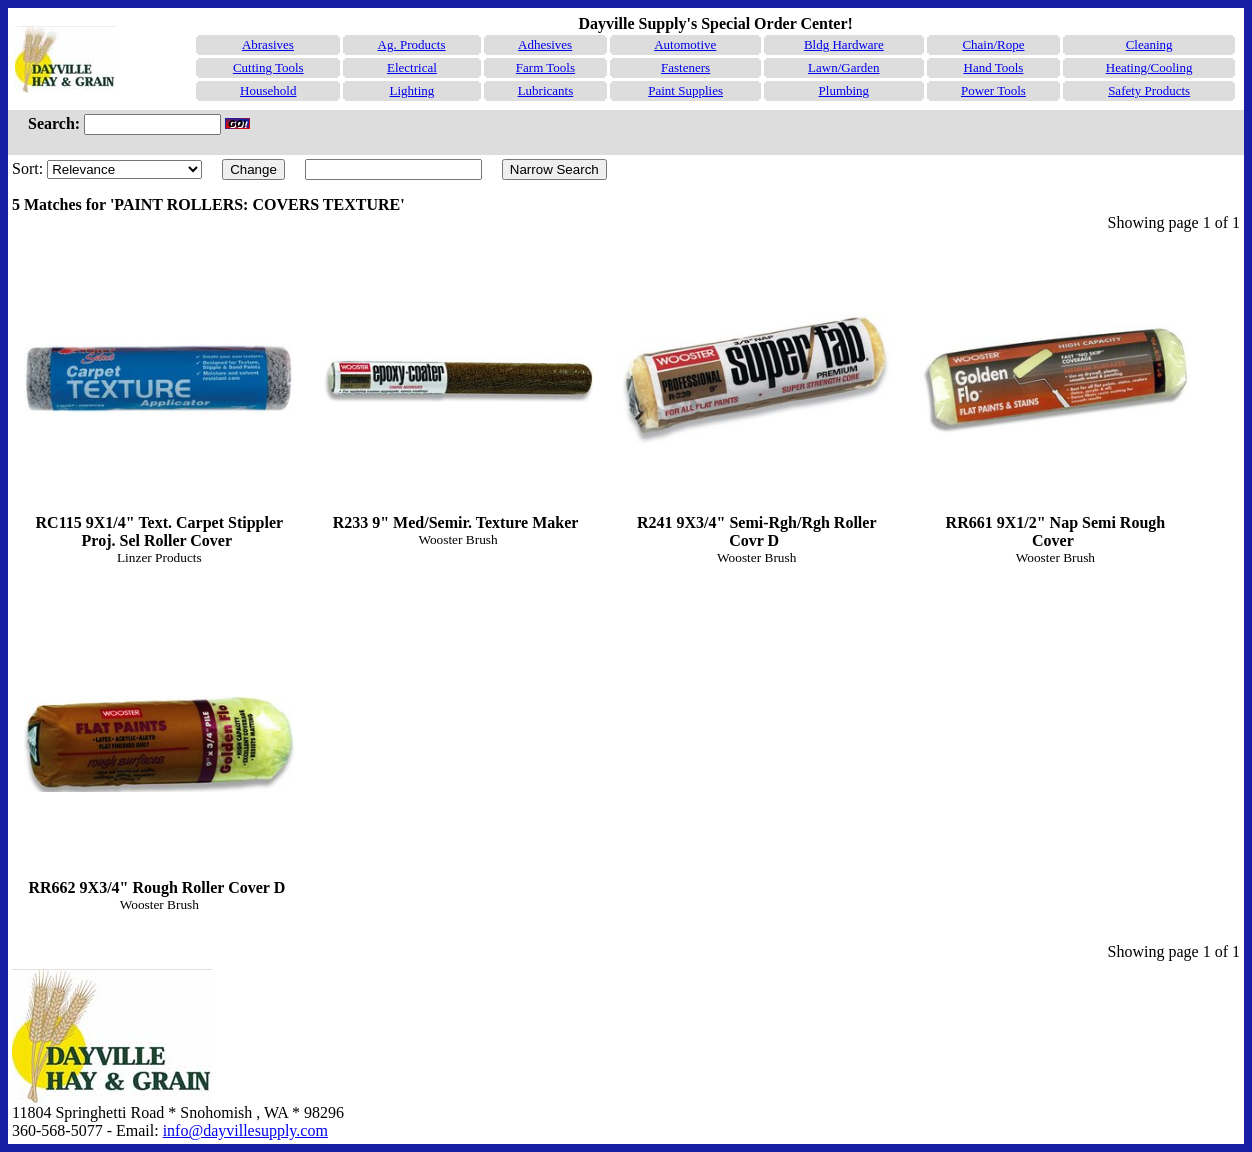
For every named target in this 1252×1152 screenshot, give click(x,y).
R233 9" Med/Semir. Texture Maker (458, 387)
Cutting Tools (268, 67)
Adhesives (545, 44)
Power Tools (993, 90)
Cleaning (1149, 44)
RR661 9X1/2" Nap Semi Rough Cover (1055, 396)
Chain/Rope (993, 44)
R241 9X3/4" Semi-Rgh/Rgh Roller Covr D (757, 396)
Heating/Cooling (1149, 67)
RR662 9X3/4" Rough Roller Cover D (159, 752)
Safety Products (1149, 90)
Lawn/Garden (843, 67)
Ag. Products (412, 44)
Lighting (412, 90)
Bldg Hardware (844, 44)
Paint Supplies (685, 90)
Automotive (685, 44)
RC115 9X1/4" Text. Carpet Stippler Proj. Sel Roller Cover (159, 396)
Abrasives (268, 44)
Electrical (412, 67)
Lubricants (546, 90)
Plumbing (844, 90)
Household (268, 90)
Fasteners (685, 67)
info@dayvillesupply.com (245, 1130)
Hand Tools (994, 67)
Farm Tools (545, 67)
